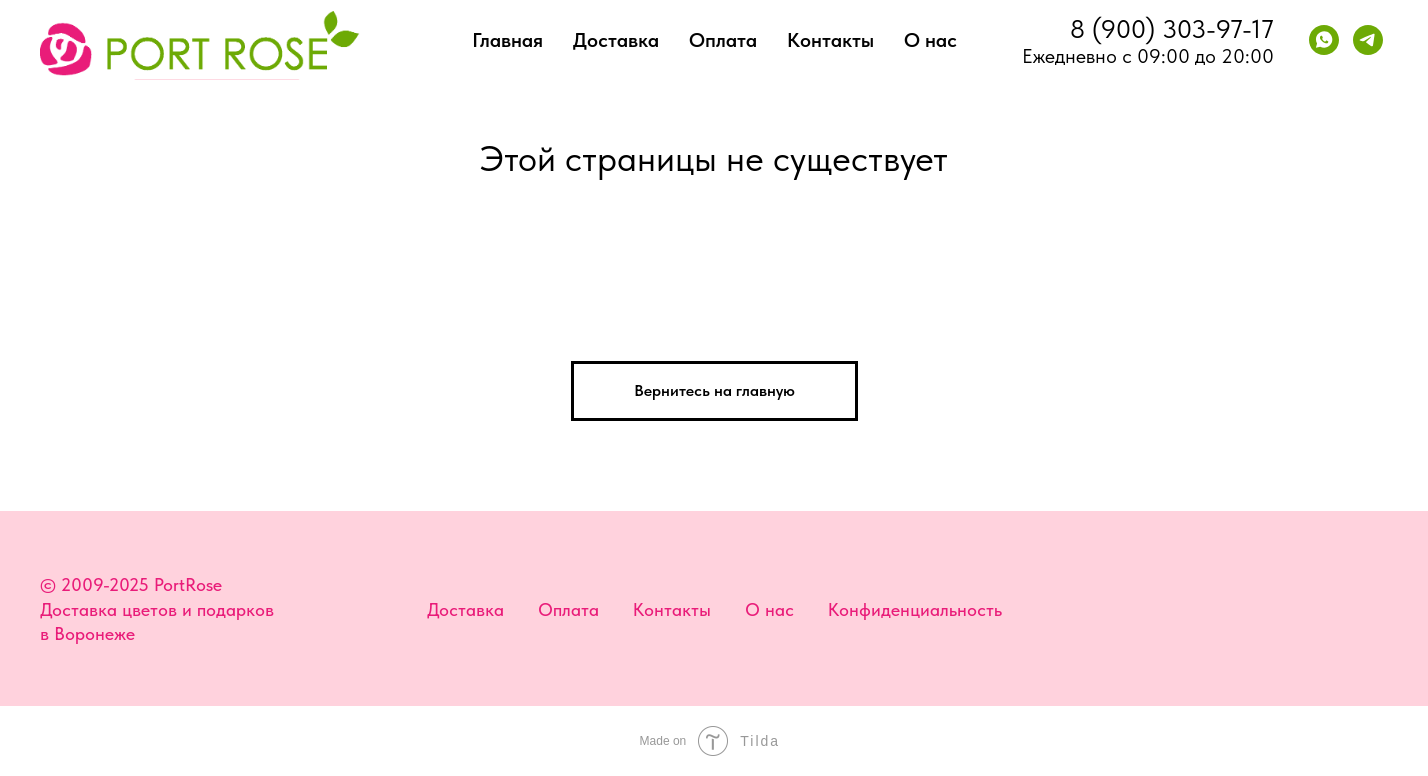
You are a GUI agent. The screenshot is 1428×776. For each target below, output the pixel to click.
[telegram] (1368, 40)
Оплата (723, 40)
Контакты (830, 40)
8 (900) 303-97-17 (1172, 28)
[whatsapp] (1324, 40)
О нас (930, 40)
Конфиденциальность (915, 609)
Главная (507, 40)
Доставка (616, 40)
